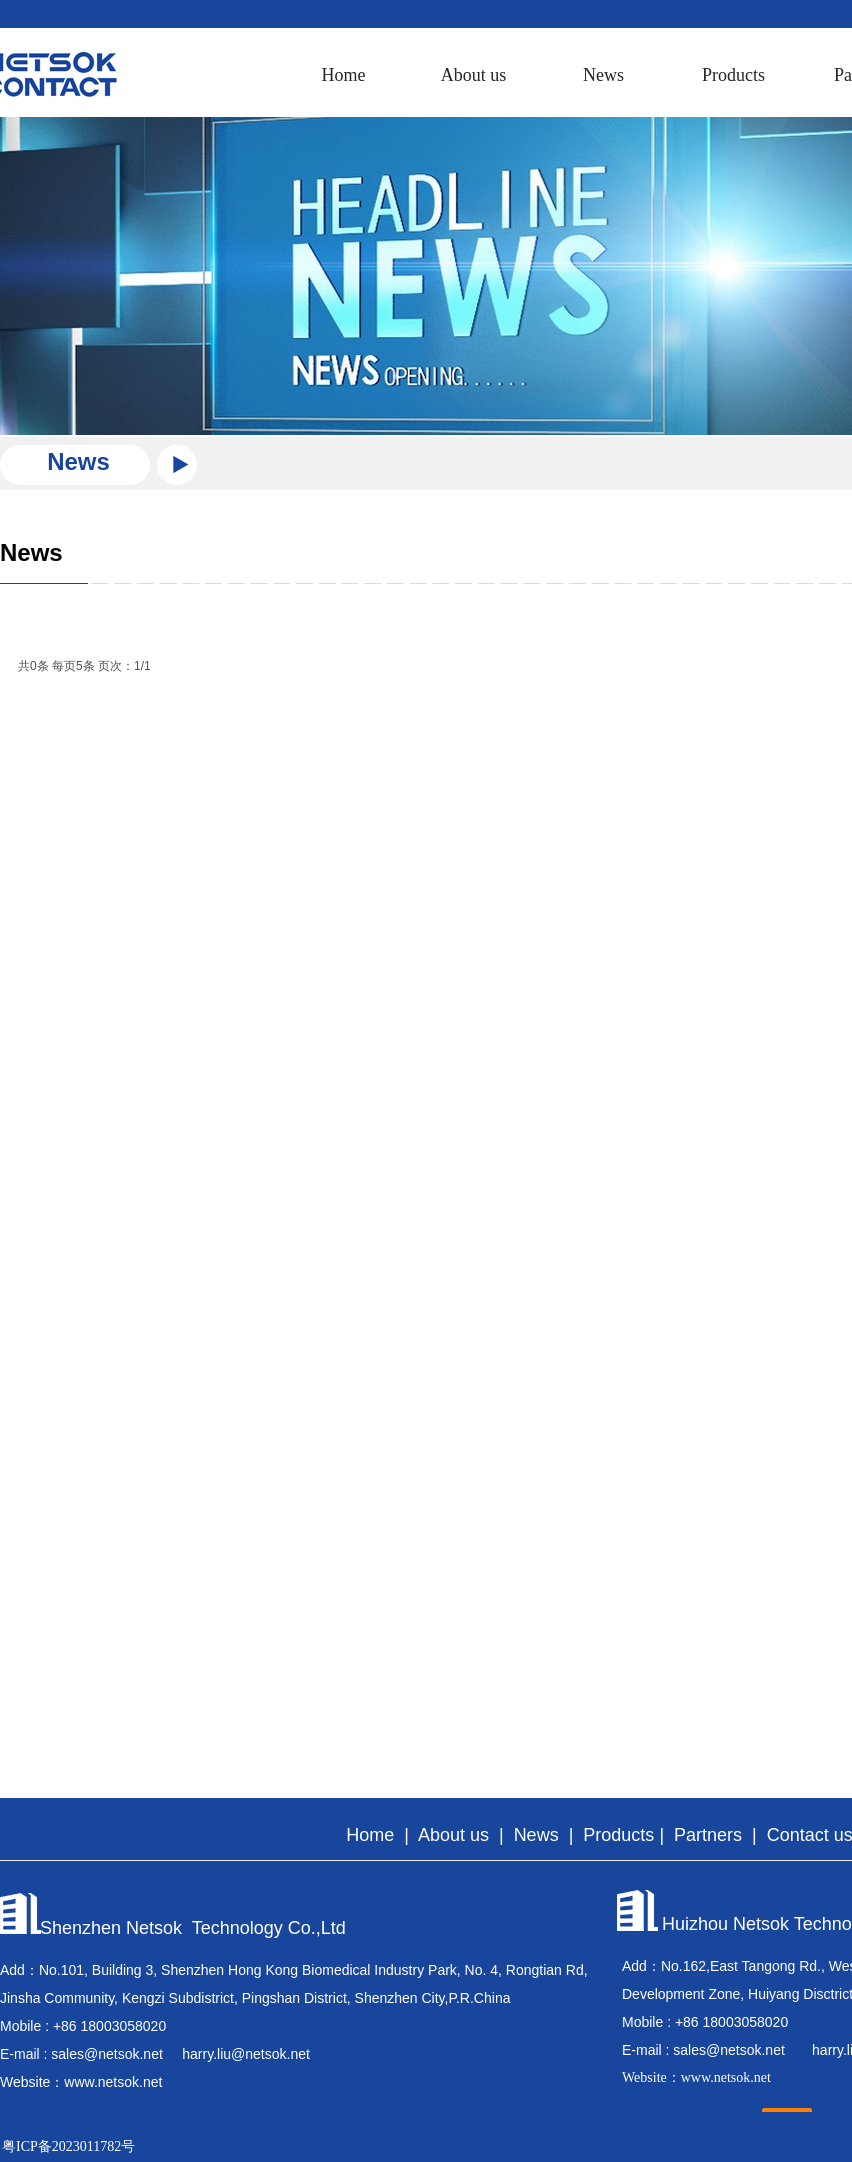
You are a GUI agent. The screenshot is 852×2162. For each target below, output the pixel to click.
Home (344, 75)
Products (733, 75)
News (603, 75)
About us (474, 75)
